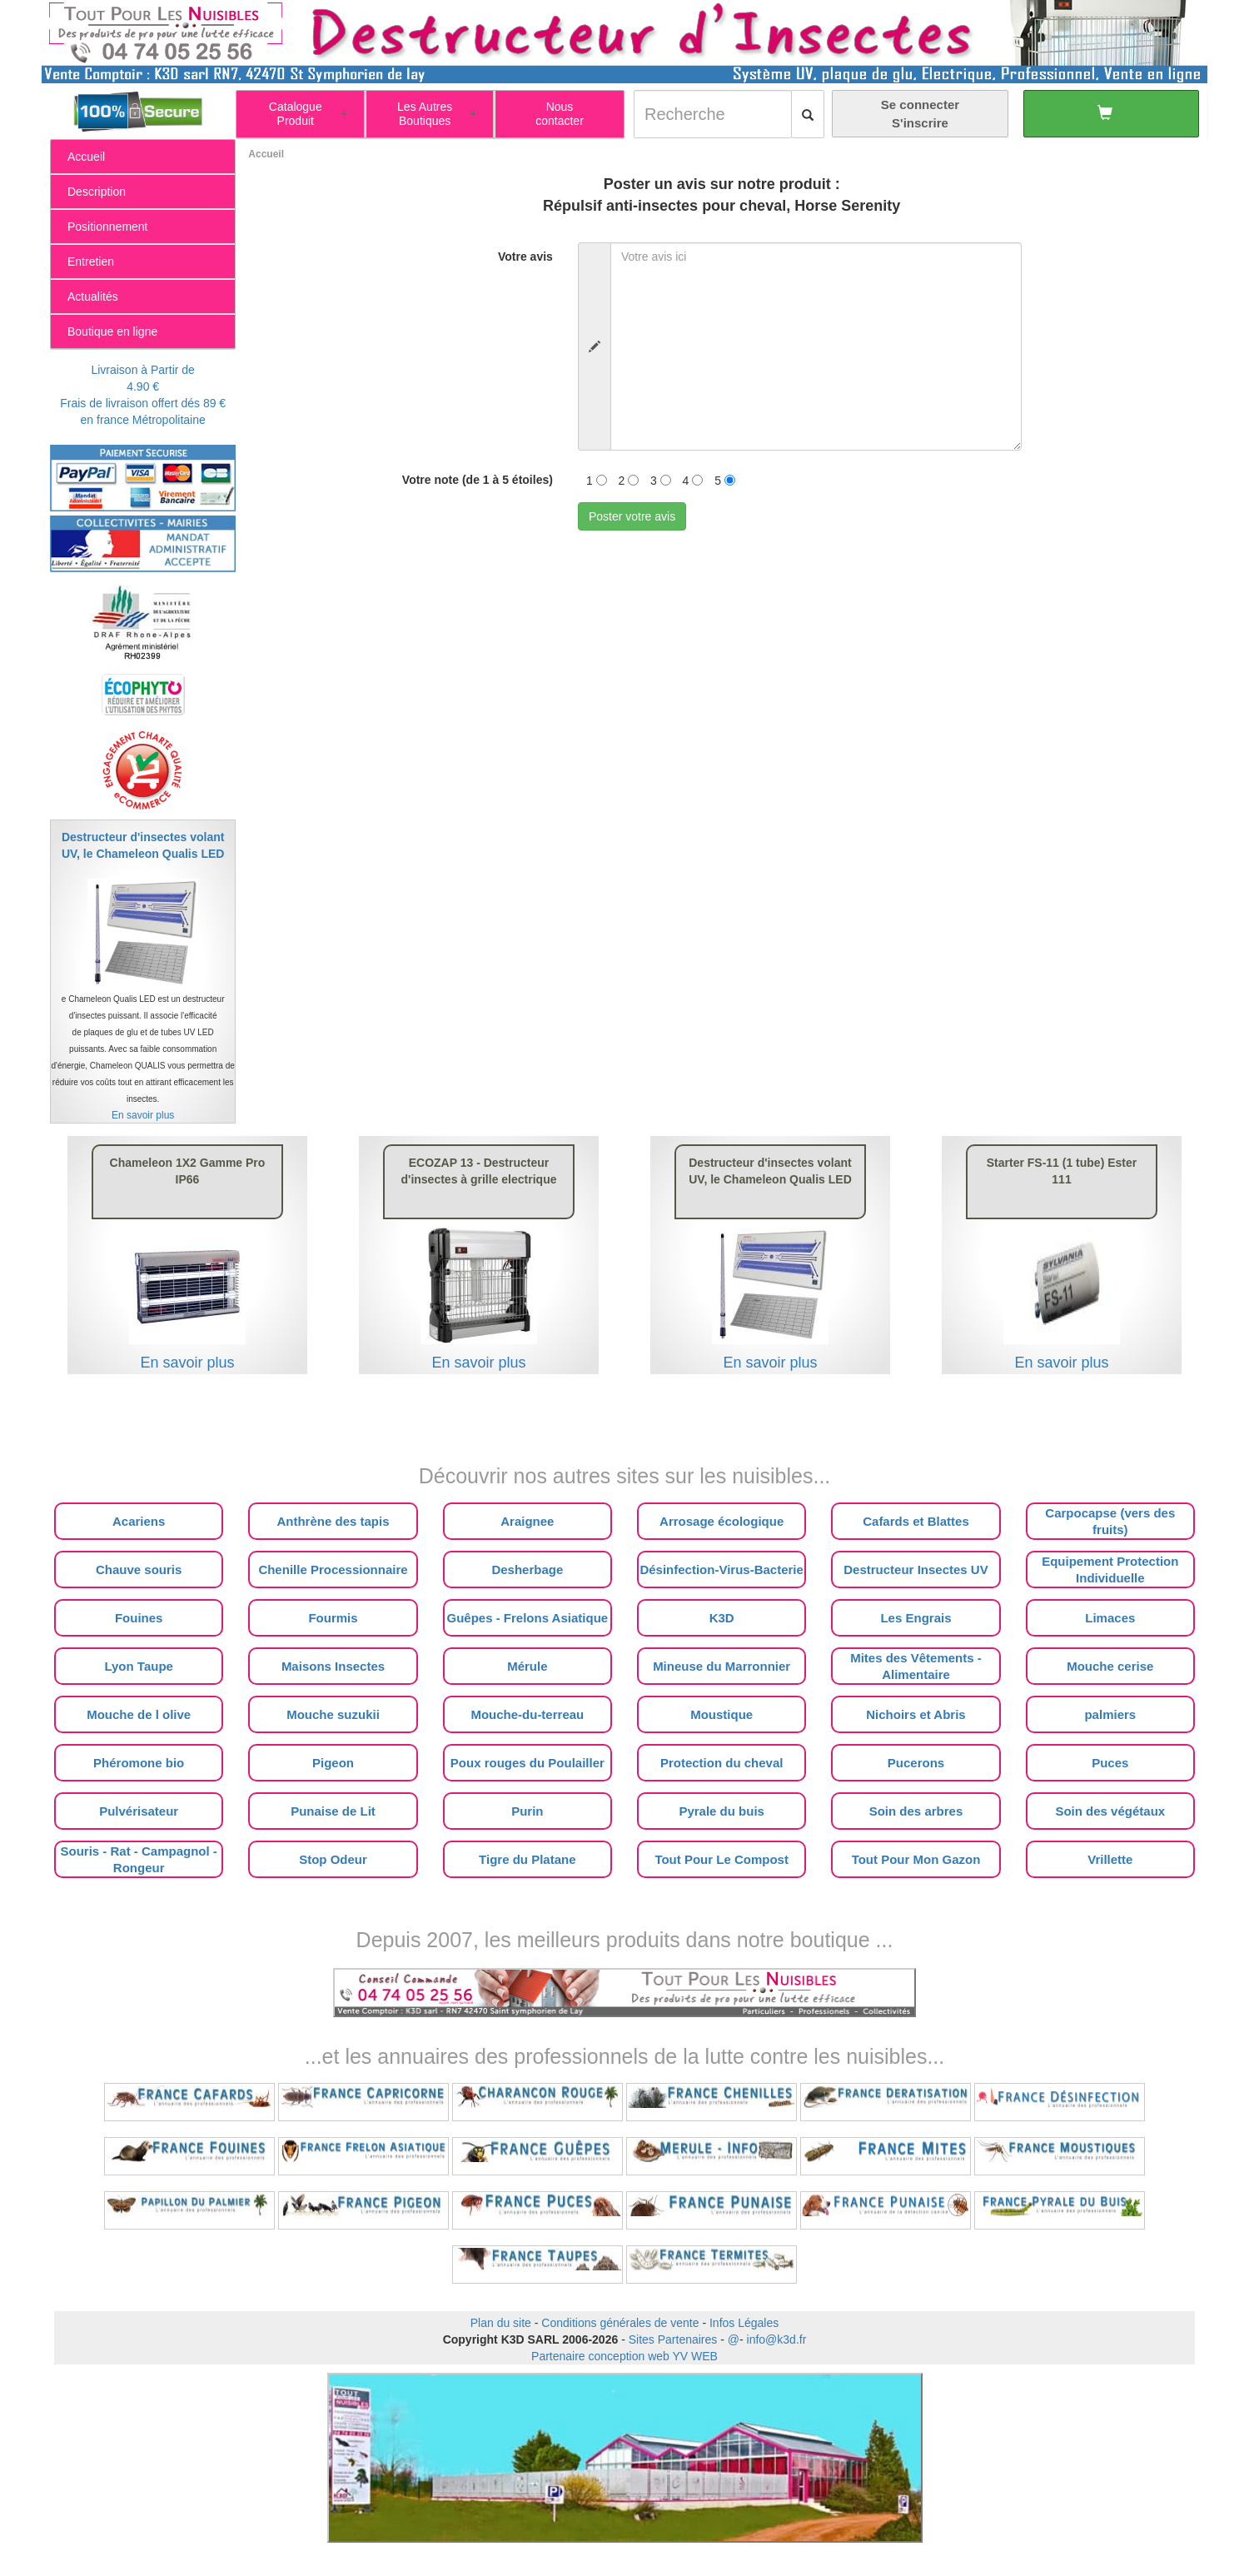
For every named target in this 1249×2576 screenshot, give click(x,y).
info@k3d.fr (777, 2339)
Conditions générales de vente (620, 2322)
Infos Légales (744, 2322)
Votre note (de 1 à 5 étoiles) (477, 479)
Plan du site (500, 2322)
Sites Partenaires (673, 2339)
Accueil (266, 154)
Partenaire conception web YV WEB (624, 2356)
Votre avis (525, 256)
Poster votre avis (632, 516)
